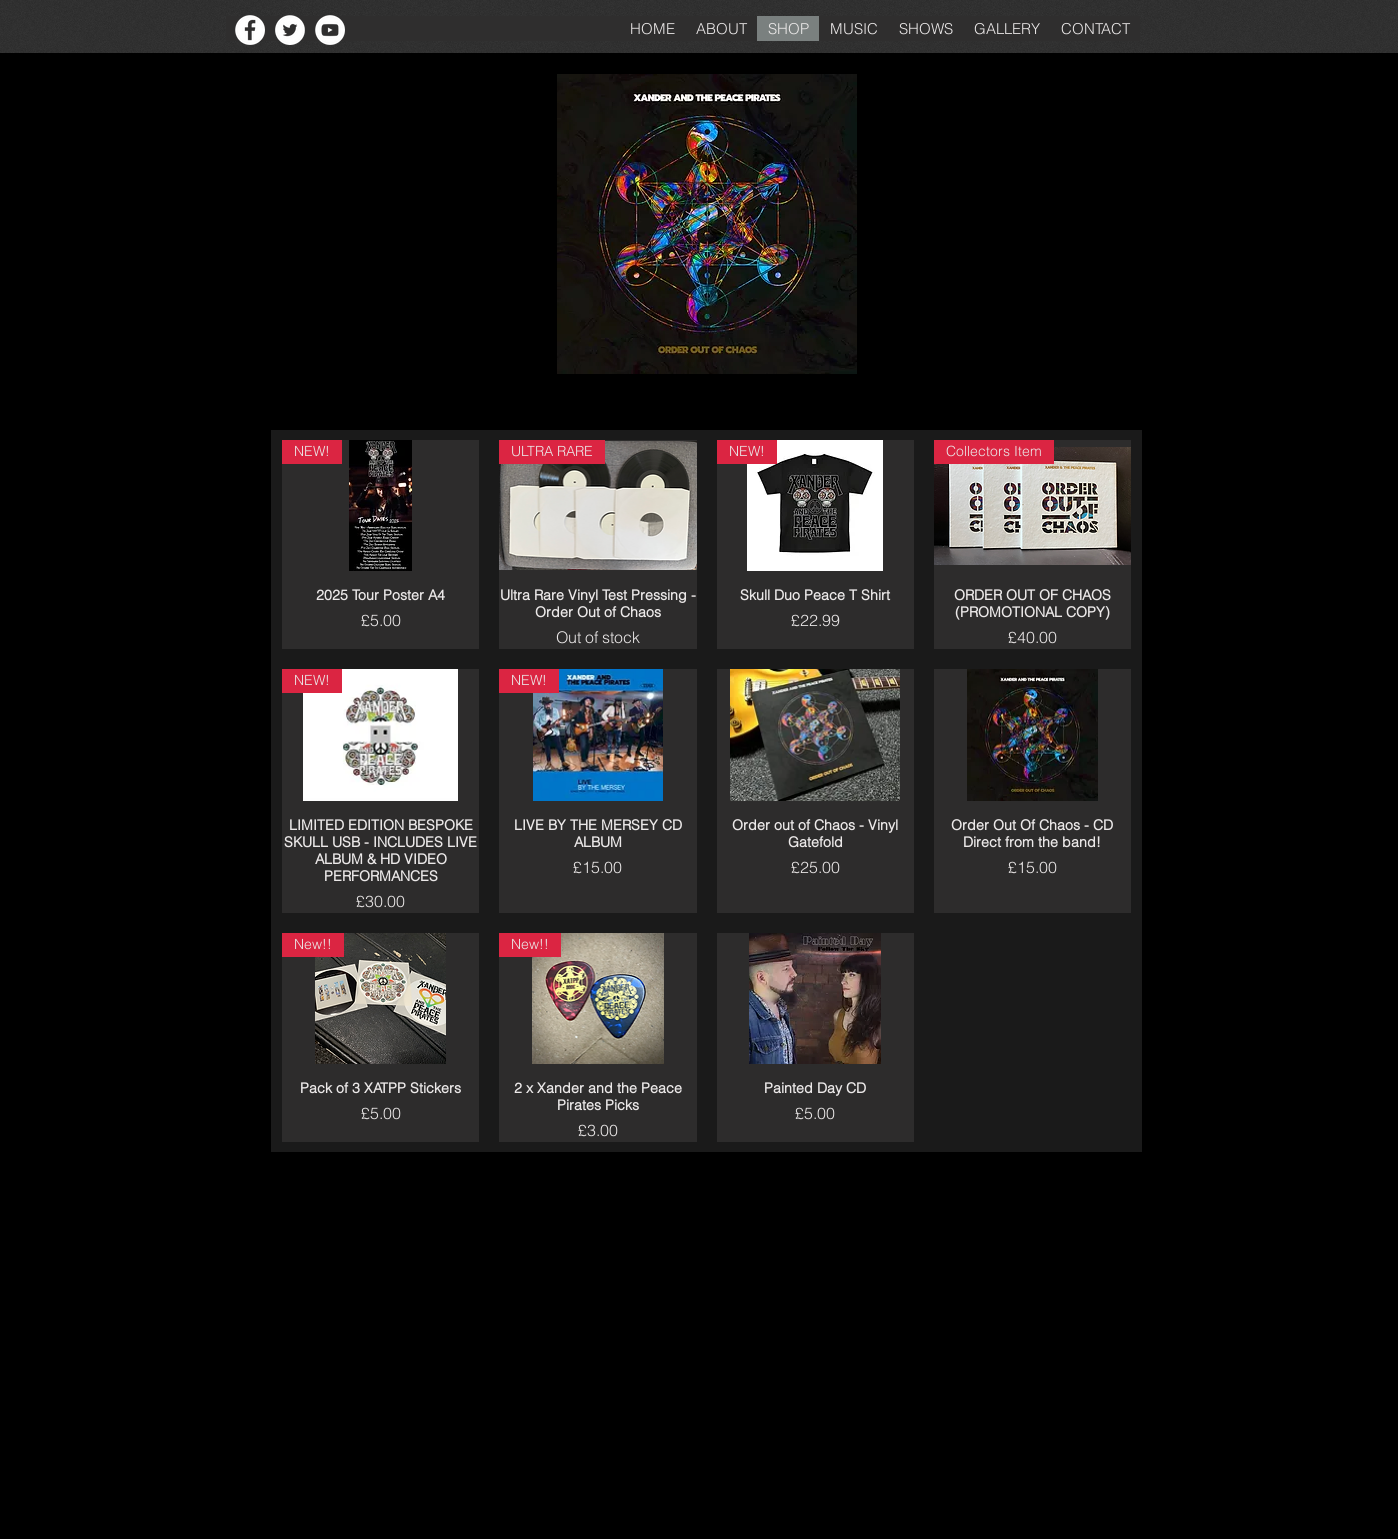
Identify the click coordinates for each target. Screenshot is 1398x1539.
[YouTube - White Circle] (330, 30)
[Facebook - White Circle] (250, 30)
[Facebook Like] (187, 30)
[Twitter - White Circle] (290, 30)
